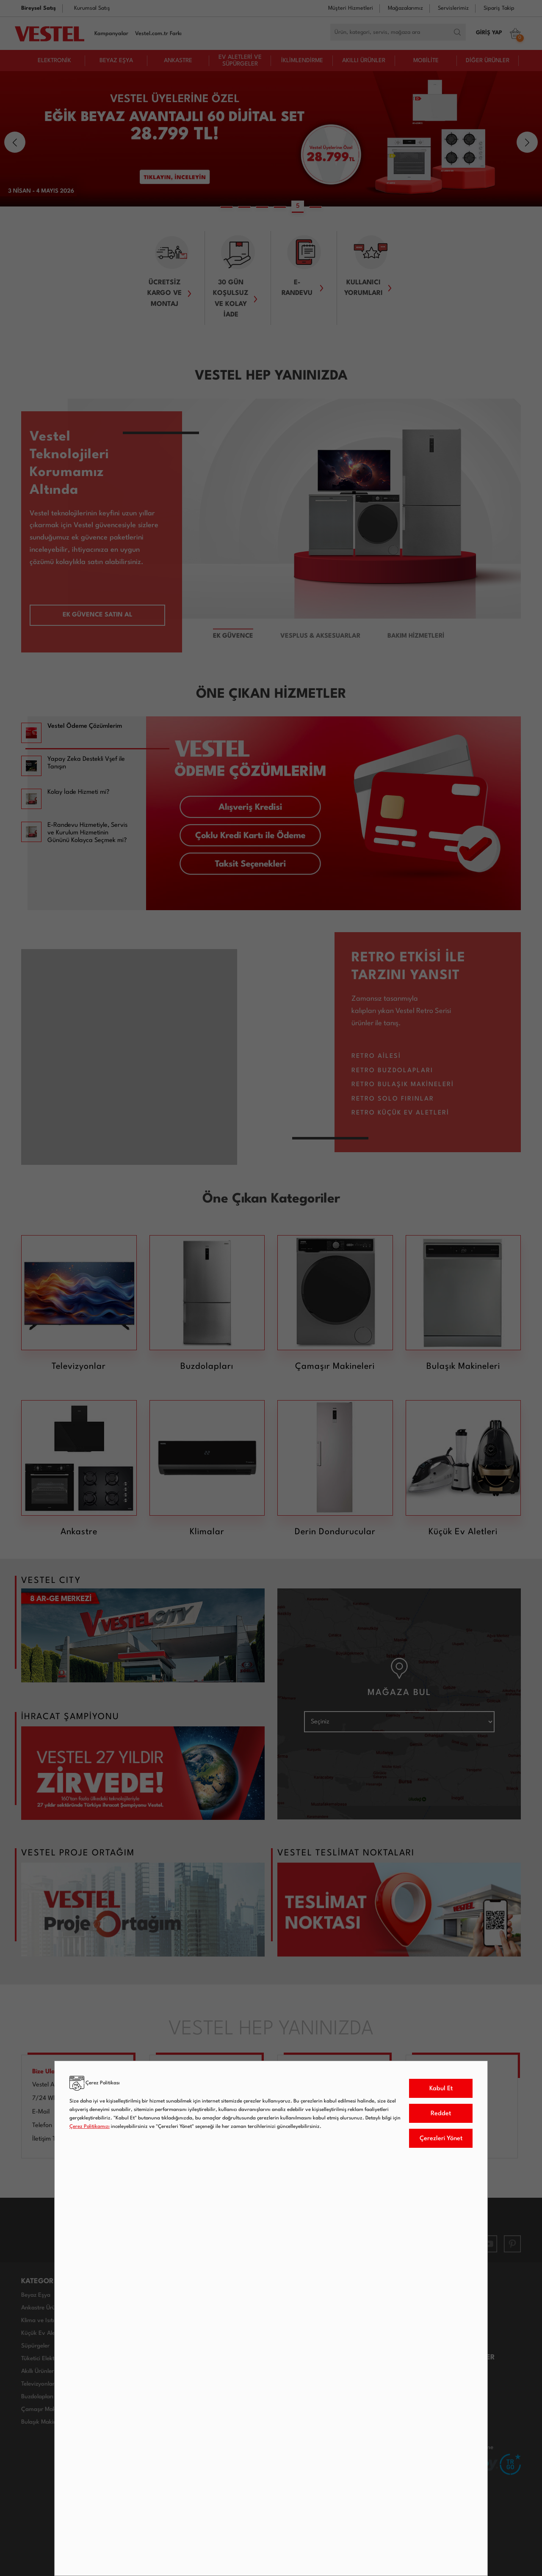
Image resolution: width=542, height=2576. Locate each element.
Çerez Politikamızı (89, 2126)
